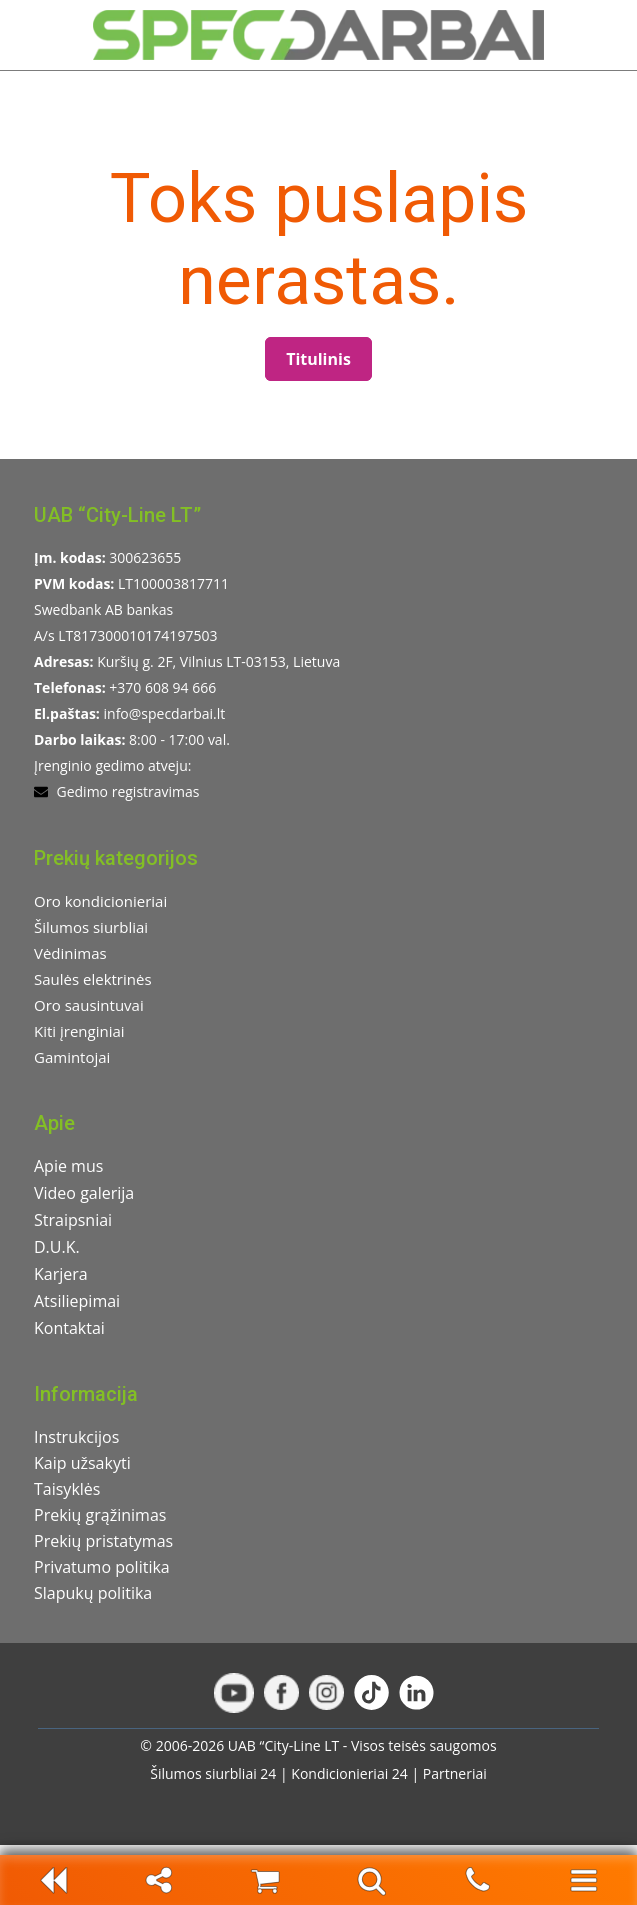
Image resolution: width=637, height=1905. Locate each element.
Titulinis (318, 359)
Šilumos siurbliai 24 (213, 1773)
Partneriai (455, 1773)
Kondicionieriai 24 (349, 1773)
